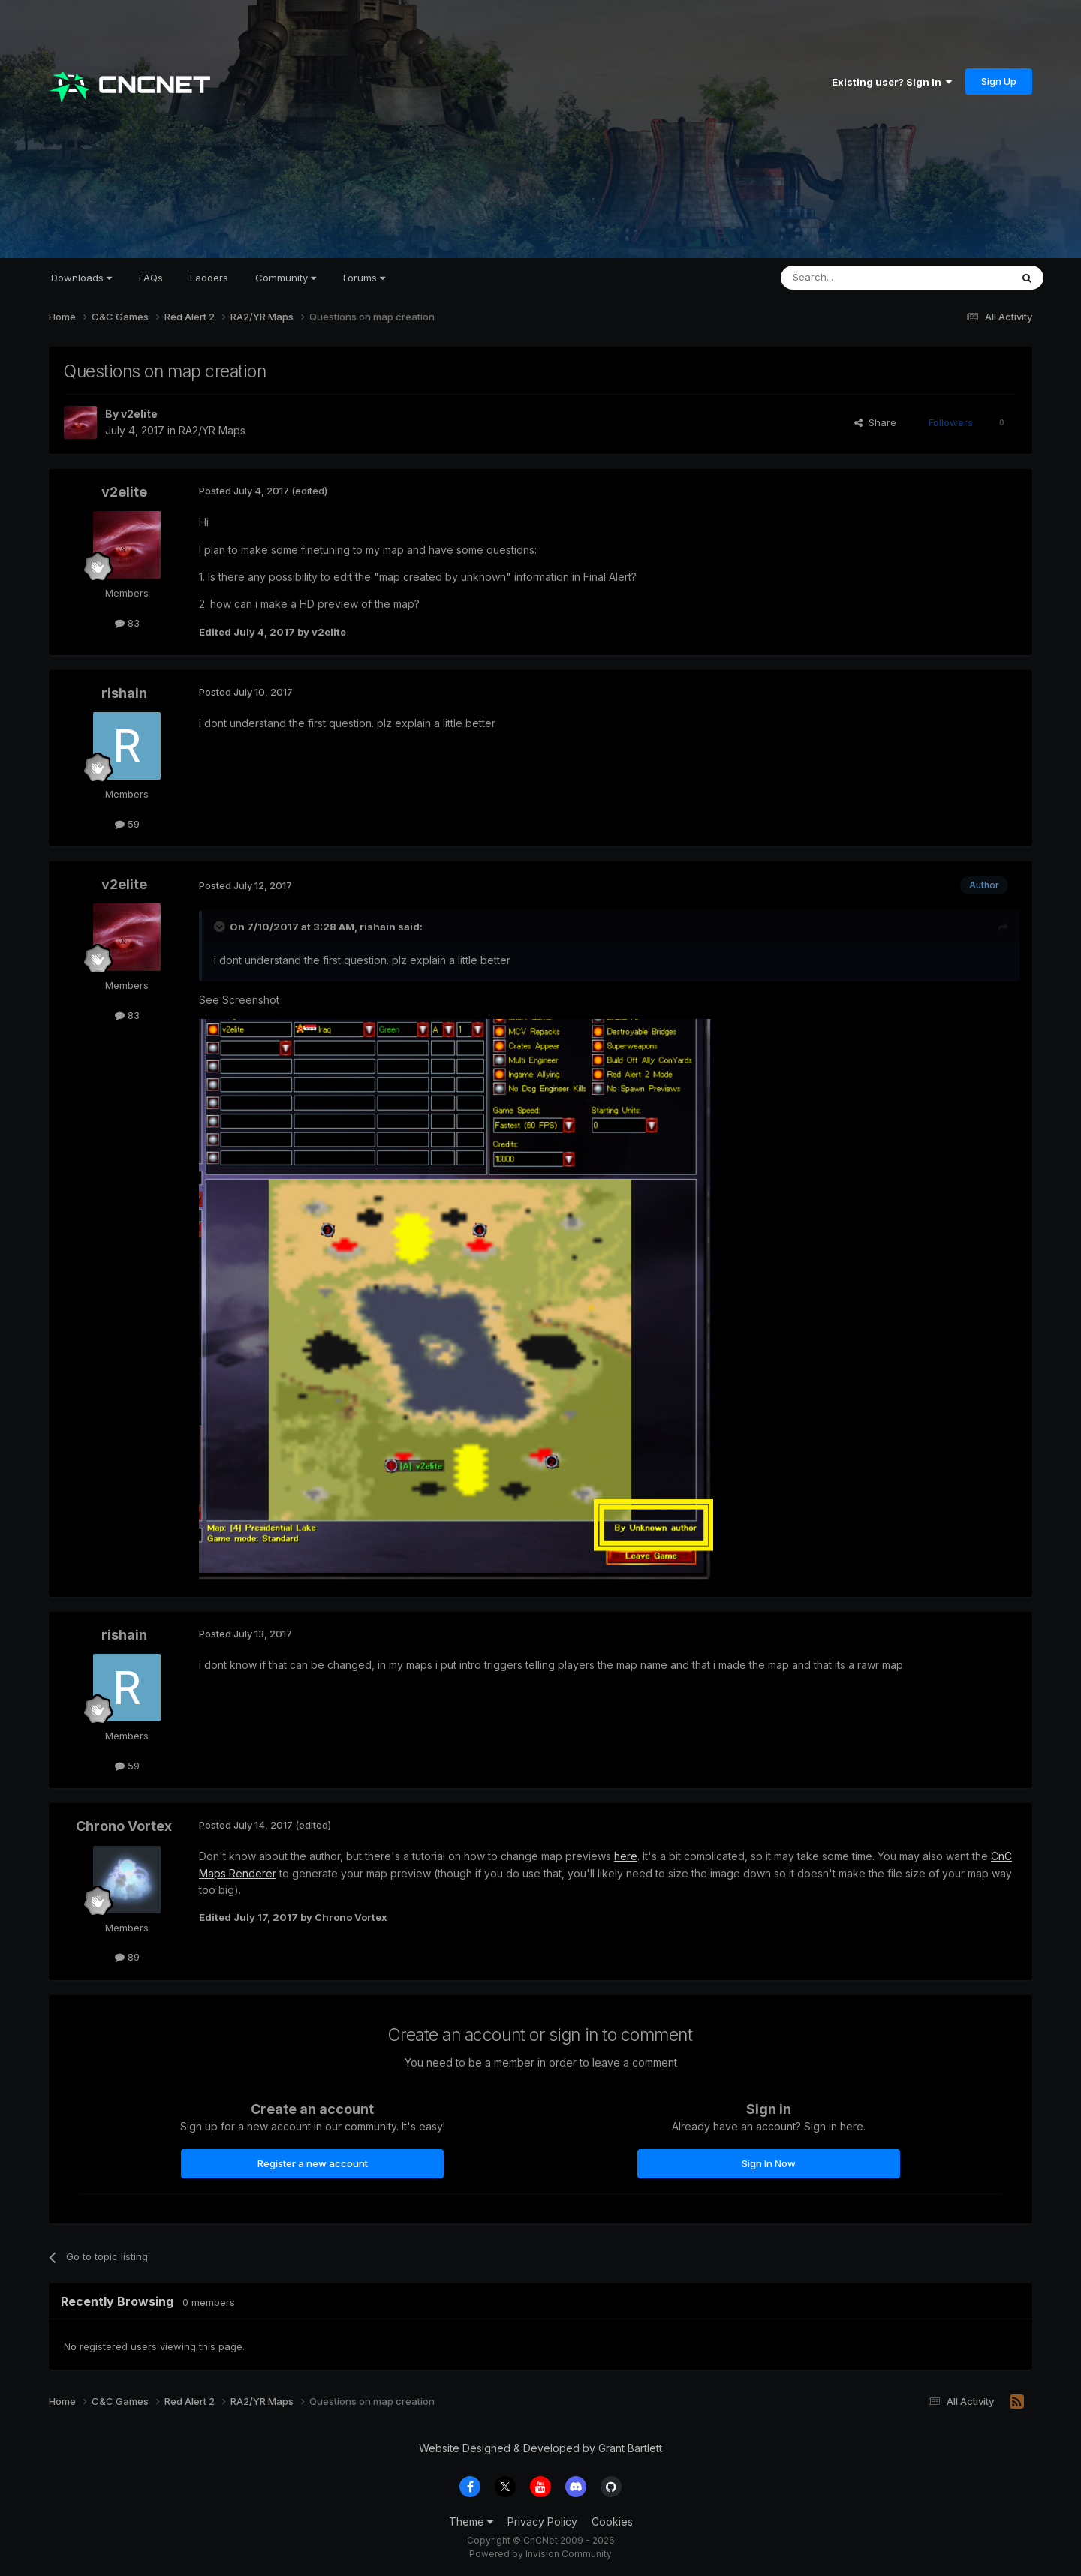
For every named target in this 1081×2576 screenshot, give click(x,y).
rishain (124, 693)
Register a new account (312, 2163)
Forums (364, 278)
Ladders (209, 278)
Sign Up (998, 81)
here (625, 1856)
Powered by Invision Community (540, 2553)
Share (875, 422)
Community (285, 278)
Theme (471, 2521)
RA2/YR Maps (212, 430)
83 (127, 623)
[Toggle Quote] (220, 927)
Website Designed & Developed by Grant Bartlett (540, 2448)
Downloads (81, 278)
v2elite (139, 413)
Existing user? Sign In (892, 82)
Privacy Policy (542, 2521)
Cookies (612, 2521)
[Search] (857, 278)
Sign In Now (769, 2163)
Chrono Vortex (124, 1826)
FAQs (151, 278)
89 (127, 1957)
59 (127, 824)
